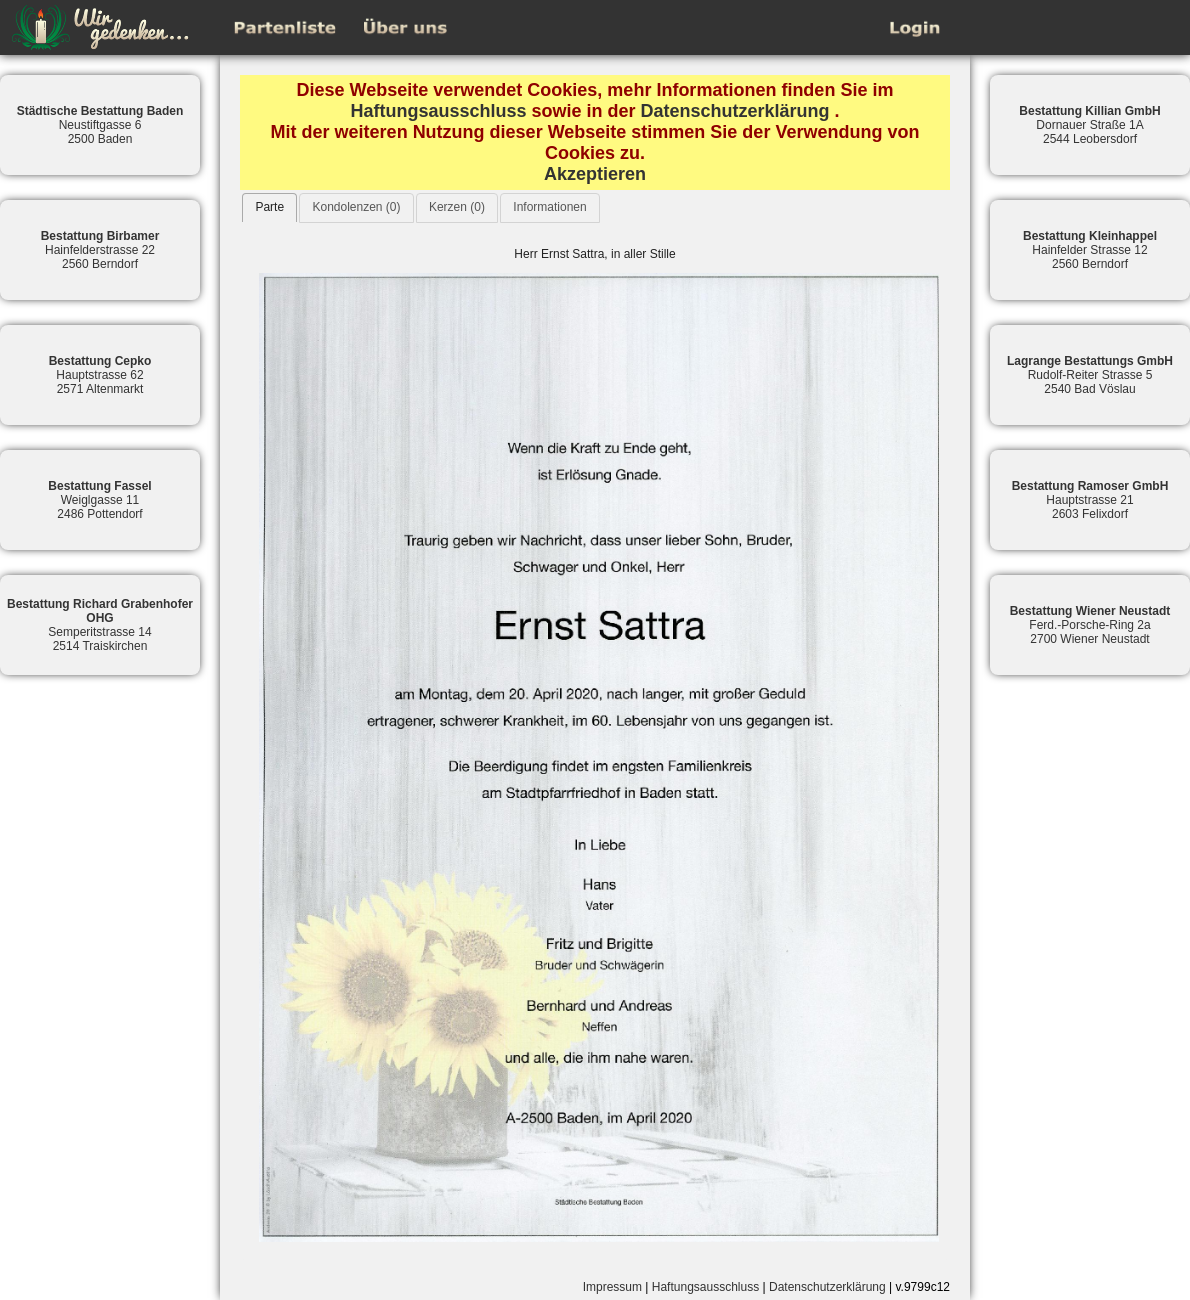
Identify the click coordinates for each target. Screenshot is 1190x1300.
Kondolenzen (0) (356, 207)
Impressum (612, 1287)
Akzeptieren (595, 174)
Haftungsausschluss (438, 111)
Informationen (549, 207)
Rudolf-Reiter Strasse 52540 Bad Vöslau (1090, 375)
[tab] (269, 207)
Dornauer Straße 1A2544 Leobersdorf (1089, 125)
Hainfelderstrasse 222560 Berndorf (100, 250)
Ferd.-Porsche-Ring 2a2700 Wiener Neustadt (1090, 625)
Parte (269, 207)
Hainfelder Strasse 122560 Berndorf (1090, 250)
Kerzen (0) (457, 207)
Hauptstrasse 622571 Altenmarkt (100, 375)
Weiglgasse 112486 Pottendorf (99, 500)
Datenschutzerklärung (735, 111)
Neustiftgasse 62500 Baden (100, 125)
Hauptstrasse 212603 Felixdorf (1090, 500)
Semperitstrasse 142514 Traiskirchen (100, 625)
